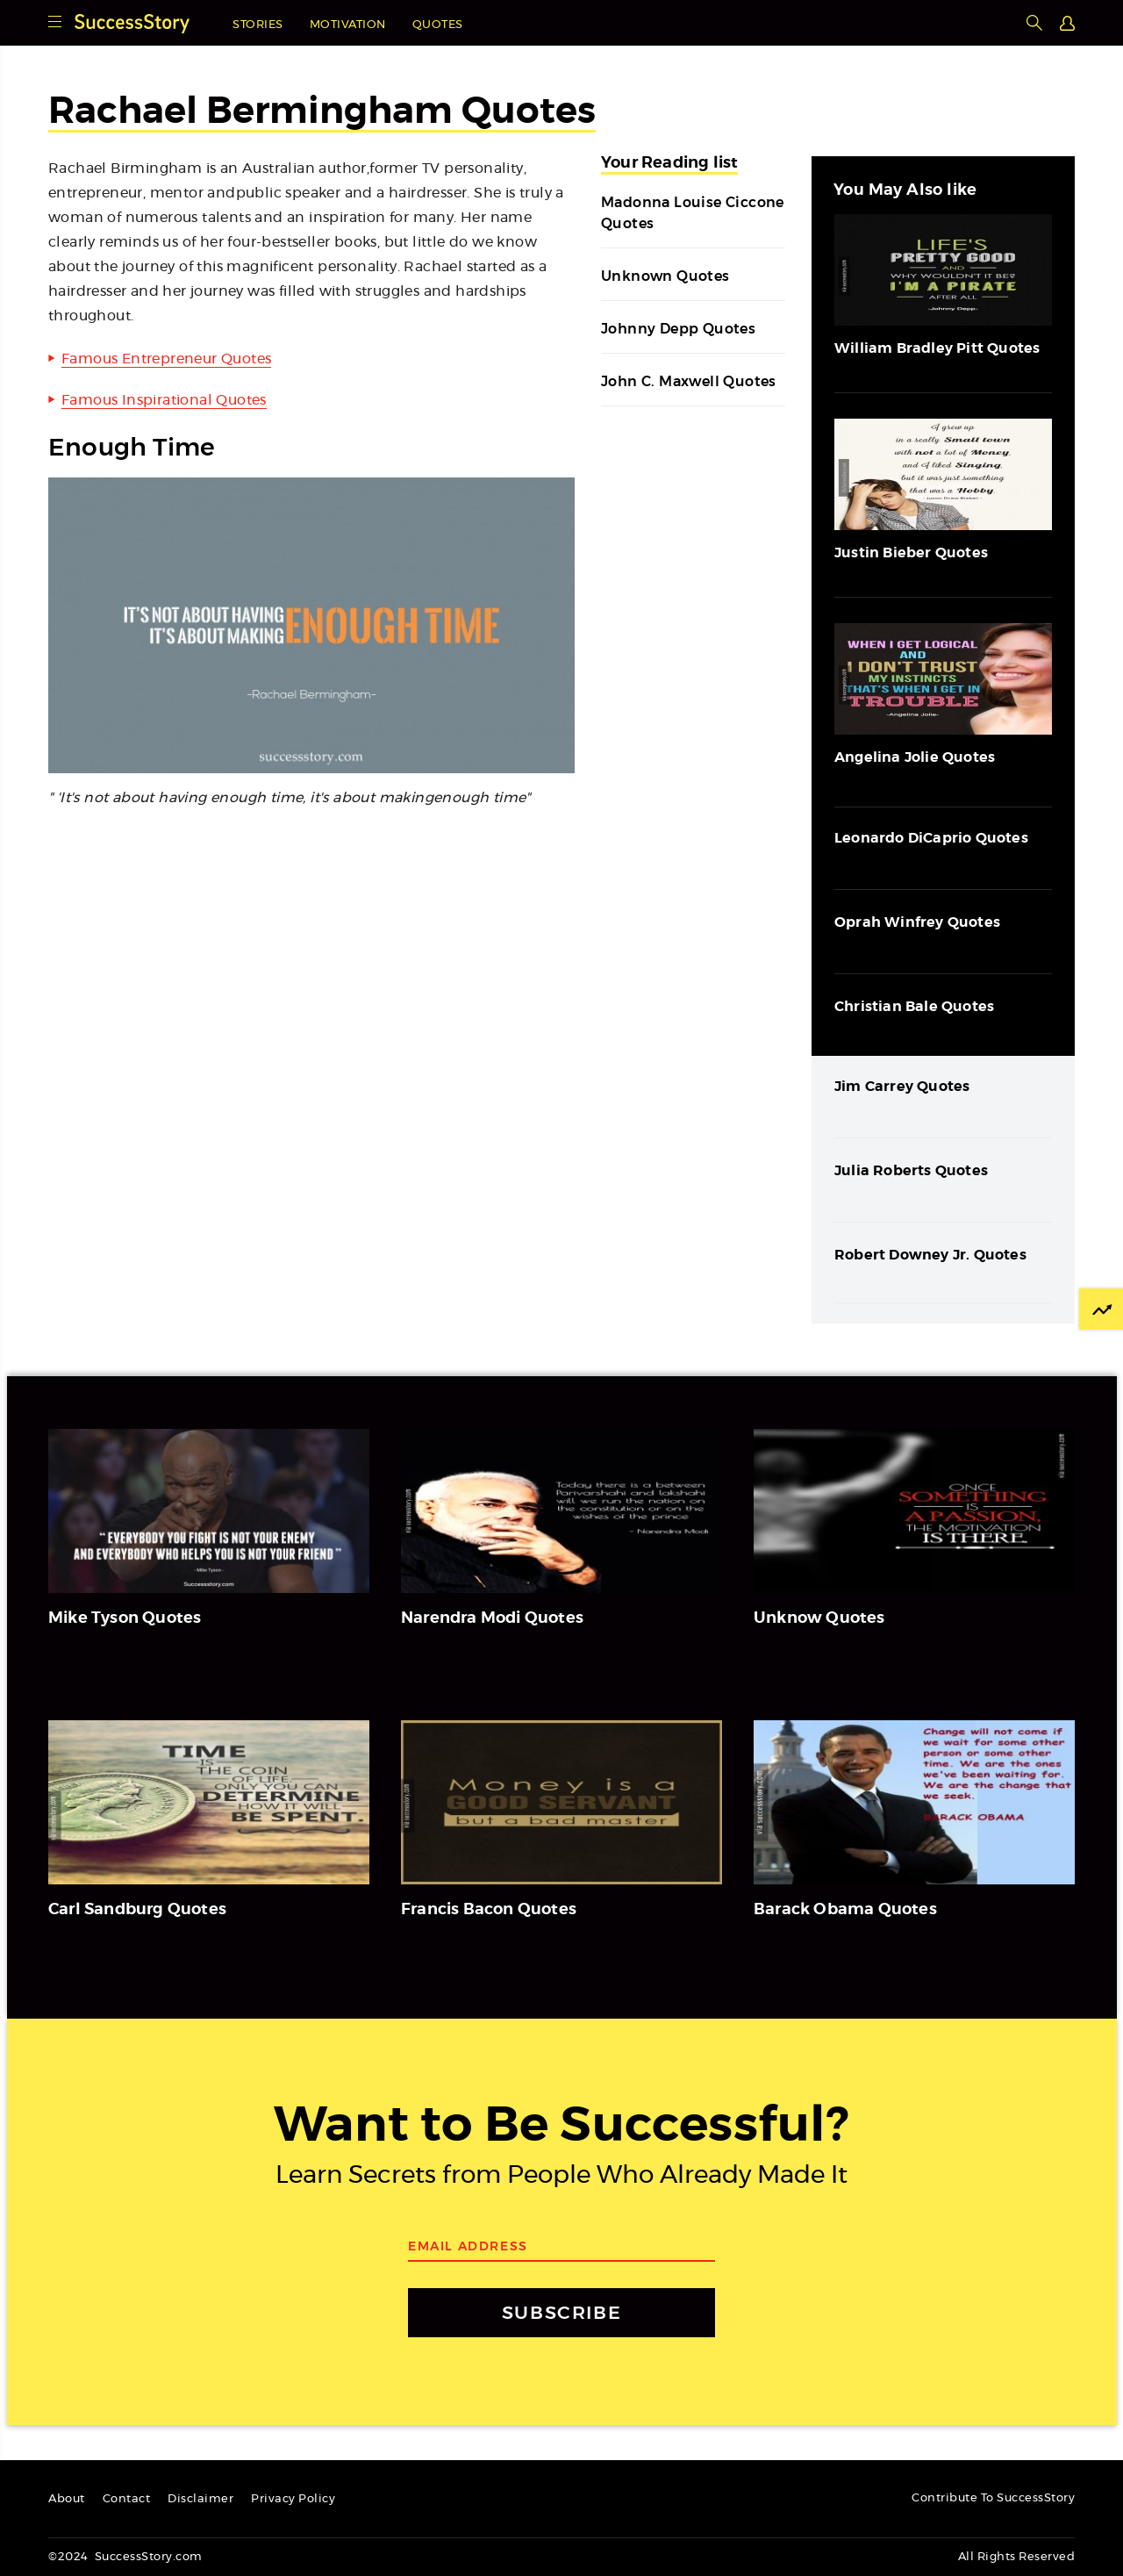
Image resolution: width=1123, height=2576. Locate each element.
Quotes (437, 25)
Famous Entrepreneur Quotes (166, 359)
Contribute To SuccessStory (993, 2498)
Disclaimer (200, 2499)
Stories (257, 25)
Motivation (348, 25)
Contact (127, 2499)
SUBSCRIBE (561, 2312)
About (66, 2499)
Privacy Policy (293, 2499)
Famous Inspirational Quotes (164, 400)
